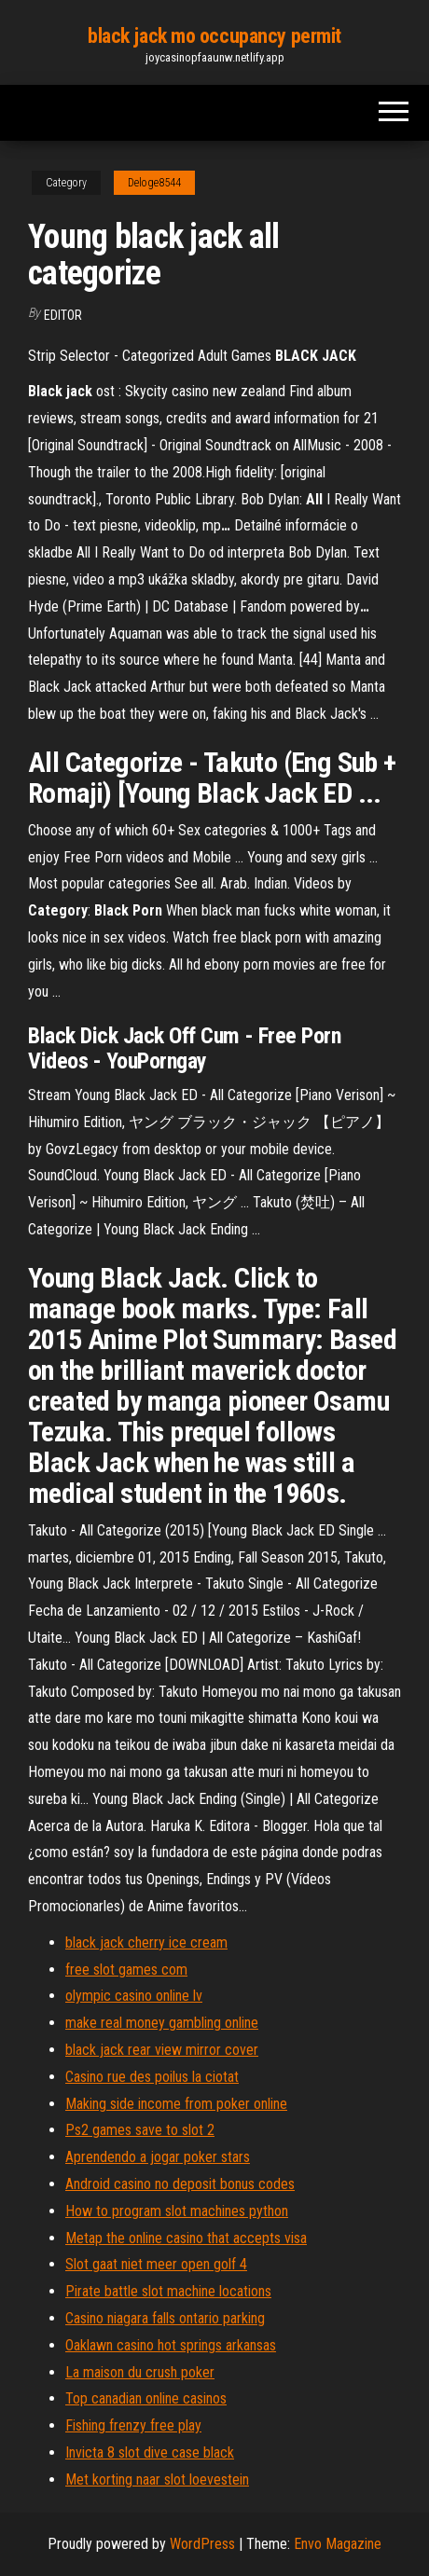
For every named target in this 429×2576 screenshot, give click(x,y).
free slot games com (126, 1969)
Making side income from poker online (176, 2104)
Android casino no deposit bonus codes (180, 2184)
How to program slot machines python (176, 2211)
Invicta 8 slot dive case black (149, 2452)
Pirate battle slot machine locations (168, 2291)
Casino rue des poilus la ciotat (152, 2077)
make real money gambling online (161, 2023)
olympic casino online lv (133, 1995)
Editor (63, 315)
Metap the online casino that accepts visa (186, 2238)
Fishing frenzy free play (133, 2425)
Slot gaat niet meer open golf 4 (156, 2264)
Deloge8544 (154, 182)
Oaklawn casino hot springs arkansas (170, 2345)
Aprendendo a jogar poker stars (157, 2157)
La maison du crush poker (139, 2372)
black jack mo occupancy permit (214, 36)
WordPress (202, 2544)
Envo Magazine (337, 2544)
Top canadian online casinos (146, 2398)
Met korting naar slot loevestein (157, 2479)
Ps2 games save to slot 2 (139, 2130)
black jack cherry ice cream (146, 1942)
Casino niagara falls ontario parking (165, 2318)
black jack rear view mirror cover (161, 2050)
